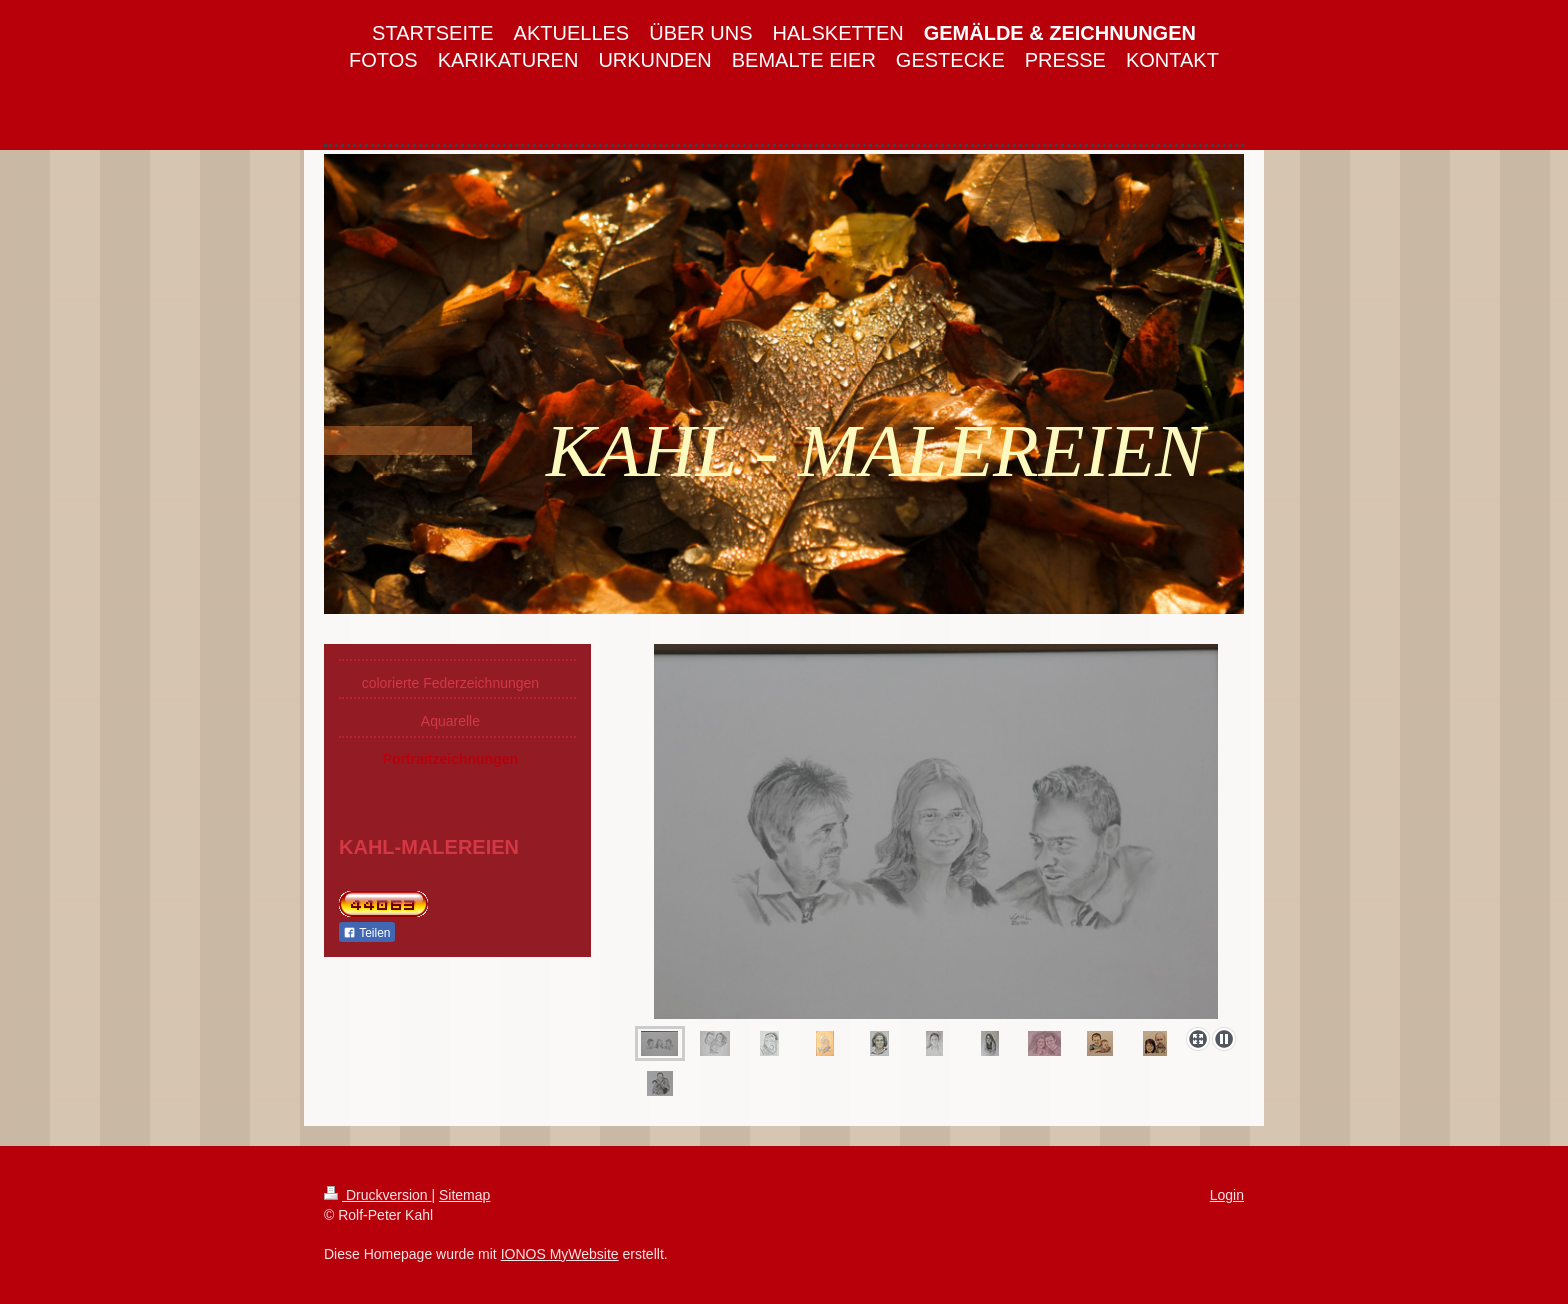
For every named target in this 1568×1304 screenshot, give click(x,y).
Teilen (366, 933)
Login (1227, 1195)
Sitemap (464, 1195)
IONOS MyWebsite (560, 1254)
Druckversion (377, 1195)
